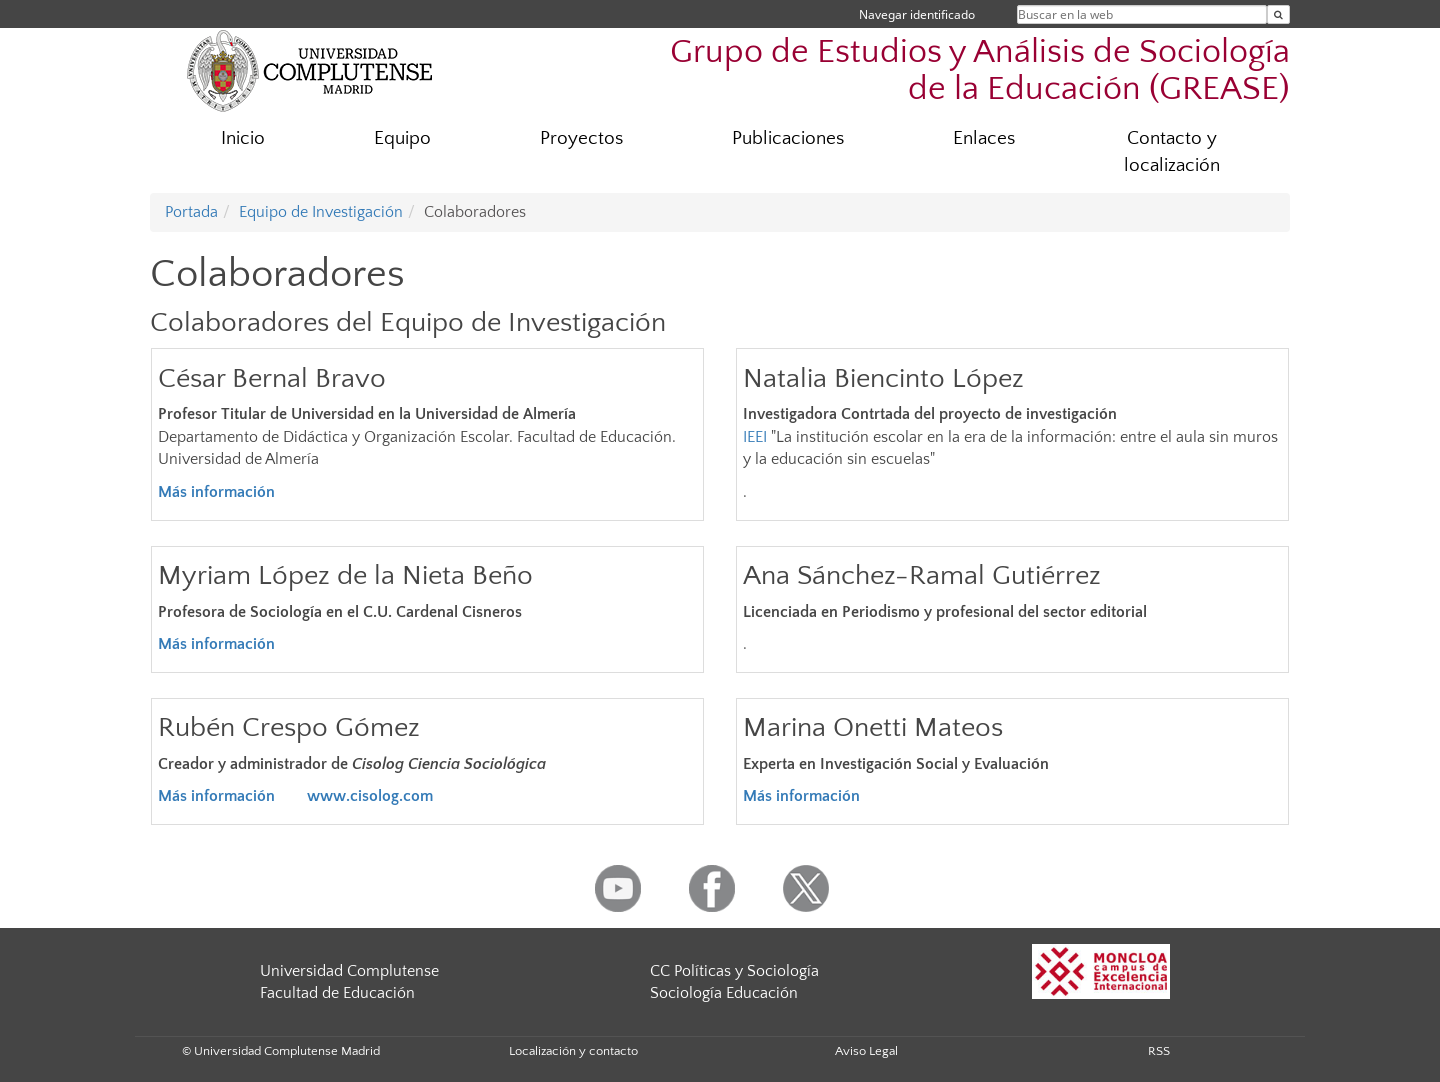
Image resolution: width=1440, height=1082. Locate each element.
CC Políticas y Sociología (734, 971)
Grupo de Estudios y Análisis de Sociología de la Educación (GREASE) (980, 71)
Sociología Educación (724, 993)
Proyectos (581, 138)
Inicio (243, 138)
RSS (1159, 1051)
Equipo (402, 138)
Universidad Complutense (349, 971)
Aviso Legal (866, 1051)
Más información (216, 796)
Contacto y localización (1172, 152)
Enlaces (984, 138)
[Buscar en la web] (1278, 14)
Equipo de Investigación (321, 212)
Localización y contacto (573, 1051)
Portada (191, 212)
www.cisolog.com (370, 796)
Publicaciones (788, 138)
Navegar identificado (917, 14)
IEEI (755, 437)
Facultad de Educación (337, 993)
